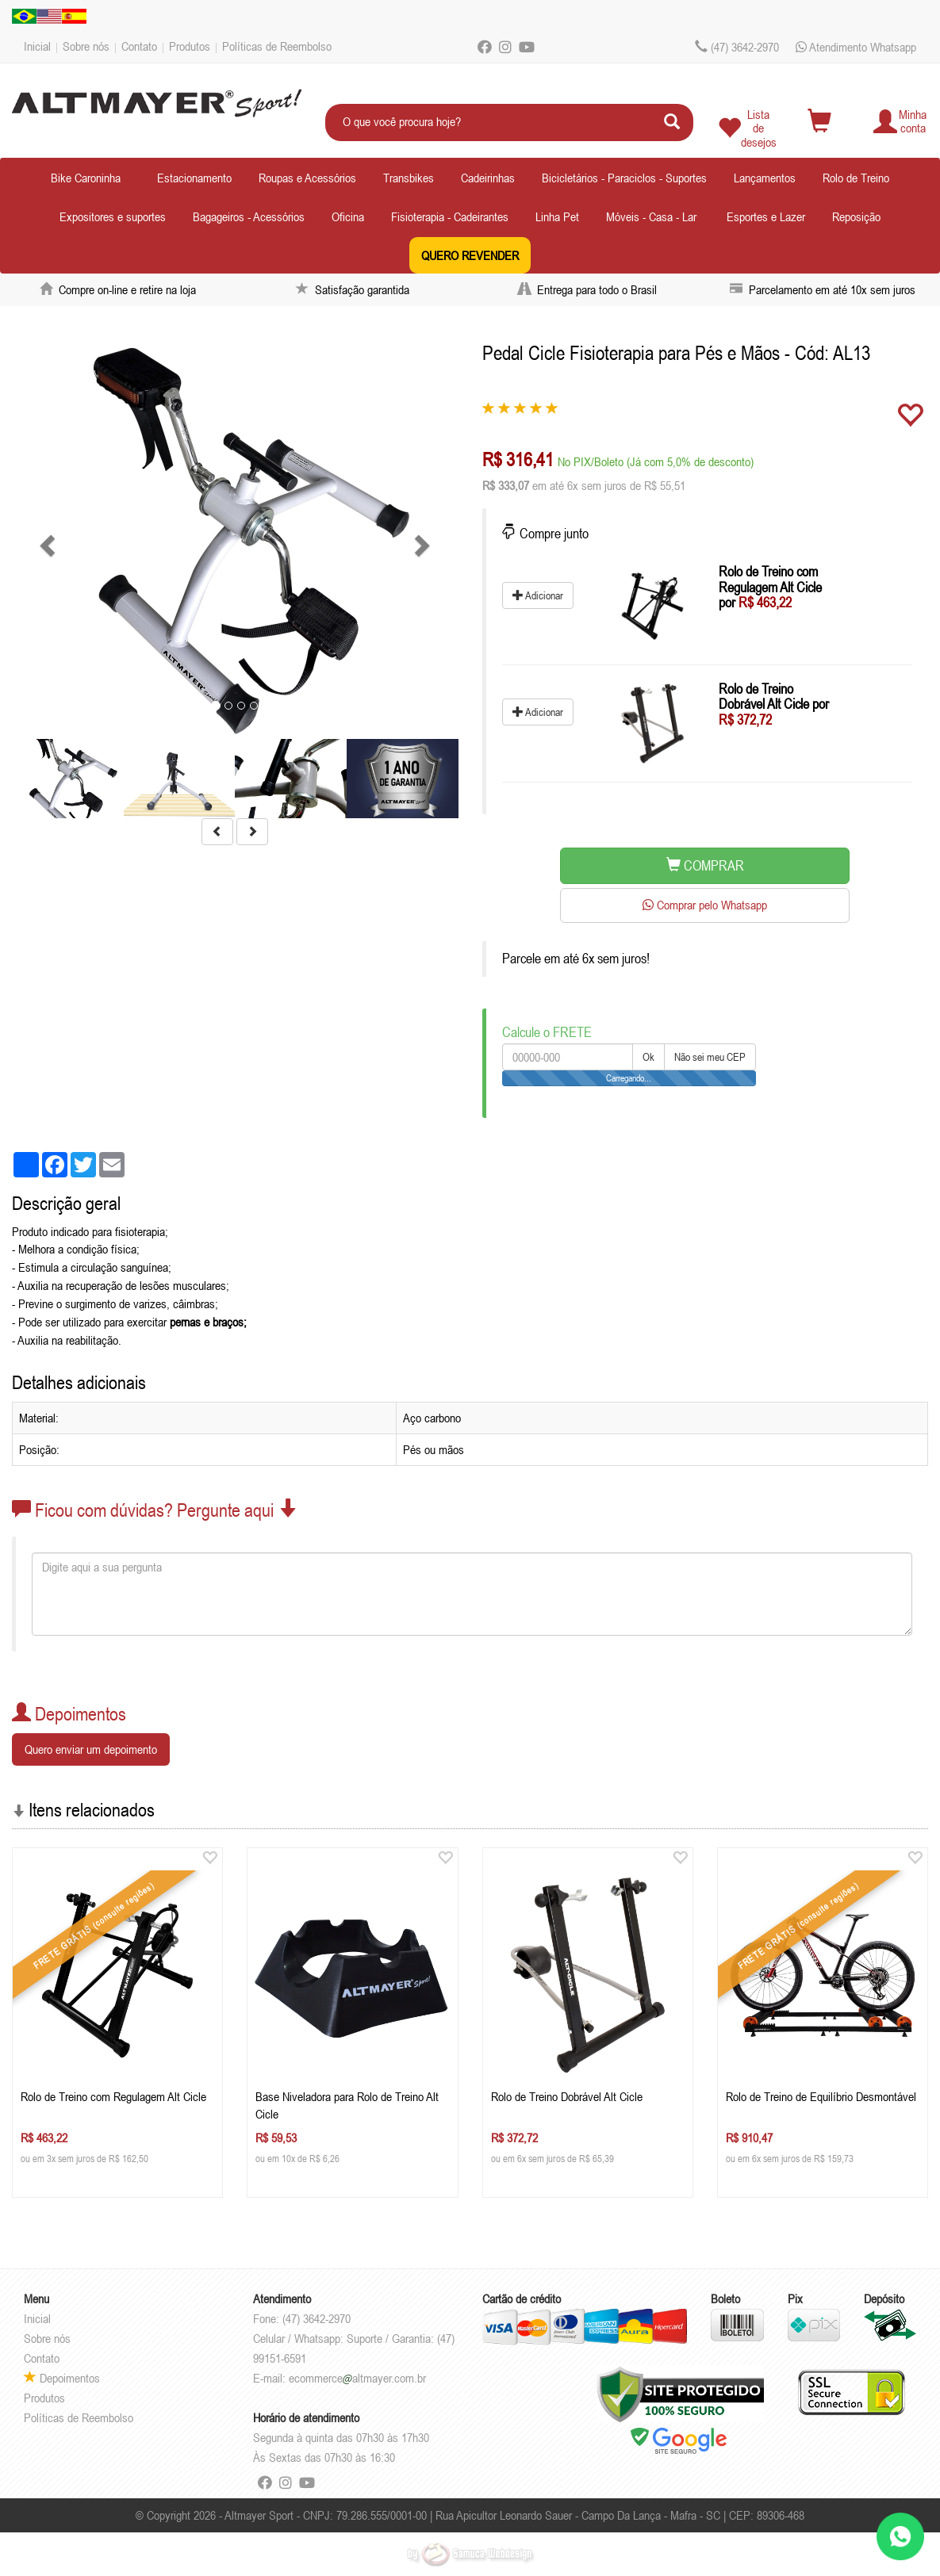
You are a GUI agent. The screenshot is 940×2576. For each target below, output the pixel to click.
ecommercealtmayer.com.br (357, 2378)
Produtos (189, 46)
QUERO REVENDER (470, 255)
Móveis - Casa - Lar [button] (651, 216)
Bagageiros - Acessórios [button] (249, 216)
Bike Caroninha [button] (86, 177)
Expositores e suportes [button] (112, 216)
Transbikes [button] (408, 177)
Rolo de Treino (856, 177)
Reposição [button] (856, 216)
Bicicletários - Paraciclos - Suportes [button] (624, 177)
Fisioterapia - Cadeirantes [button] (449, 216)
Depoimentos (62, 2378)
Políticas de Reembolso (277, 46)
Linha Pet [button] (557, 216)
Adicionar (537, 595)
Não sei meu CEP (710, 1057)
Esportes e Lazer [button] (766, 216)
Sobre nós (86, 46)
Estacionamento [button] (194, 177)
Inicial (37, 46)
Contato (139, 46)
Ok (648, 1057)
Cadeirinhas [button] (488, 177)
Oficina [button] (348, 216)
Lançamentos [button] (765, 177)
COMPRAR (705, 865)
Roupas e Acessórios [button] (307, 177)
